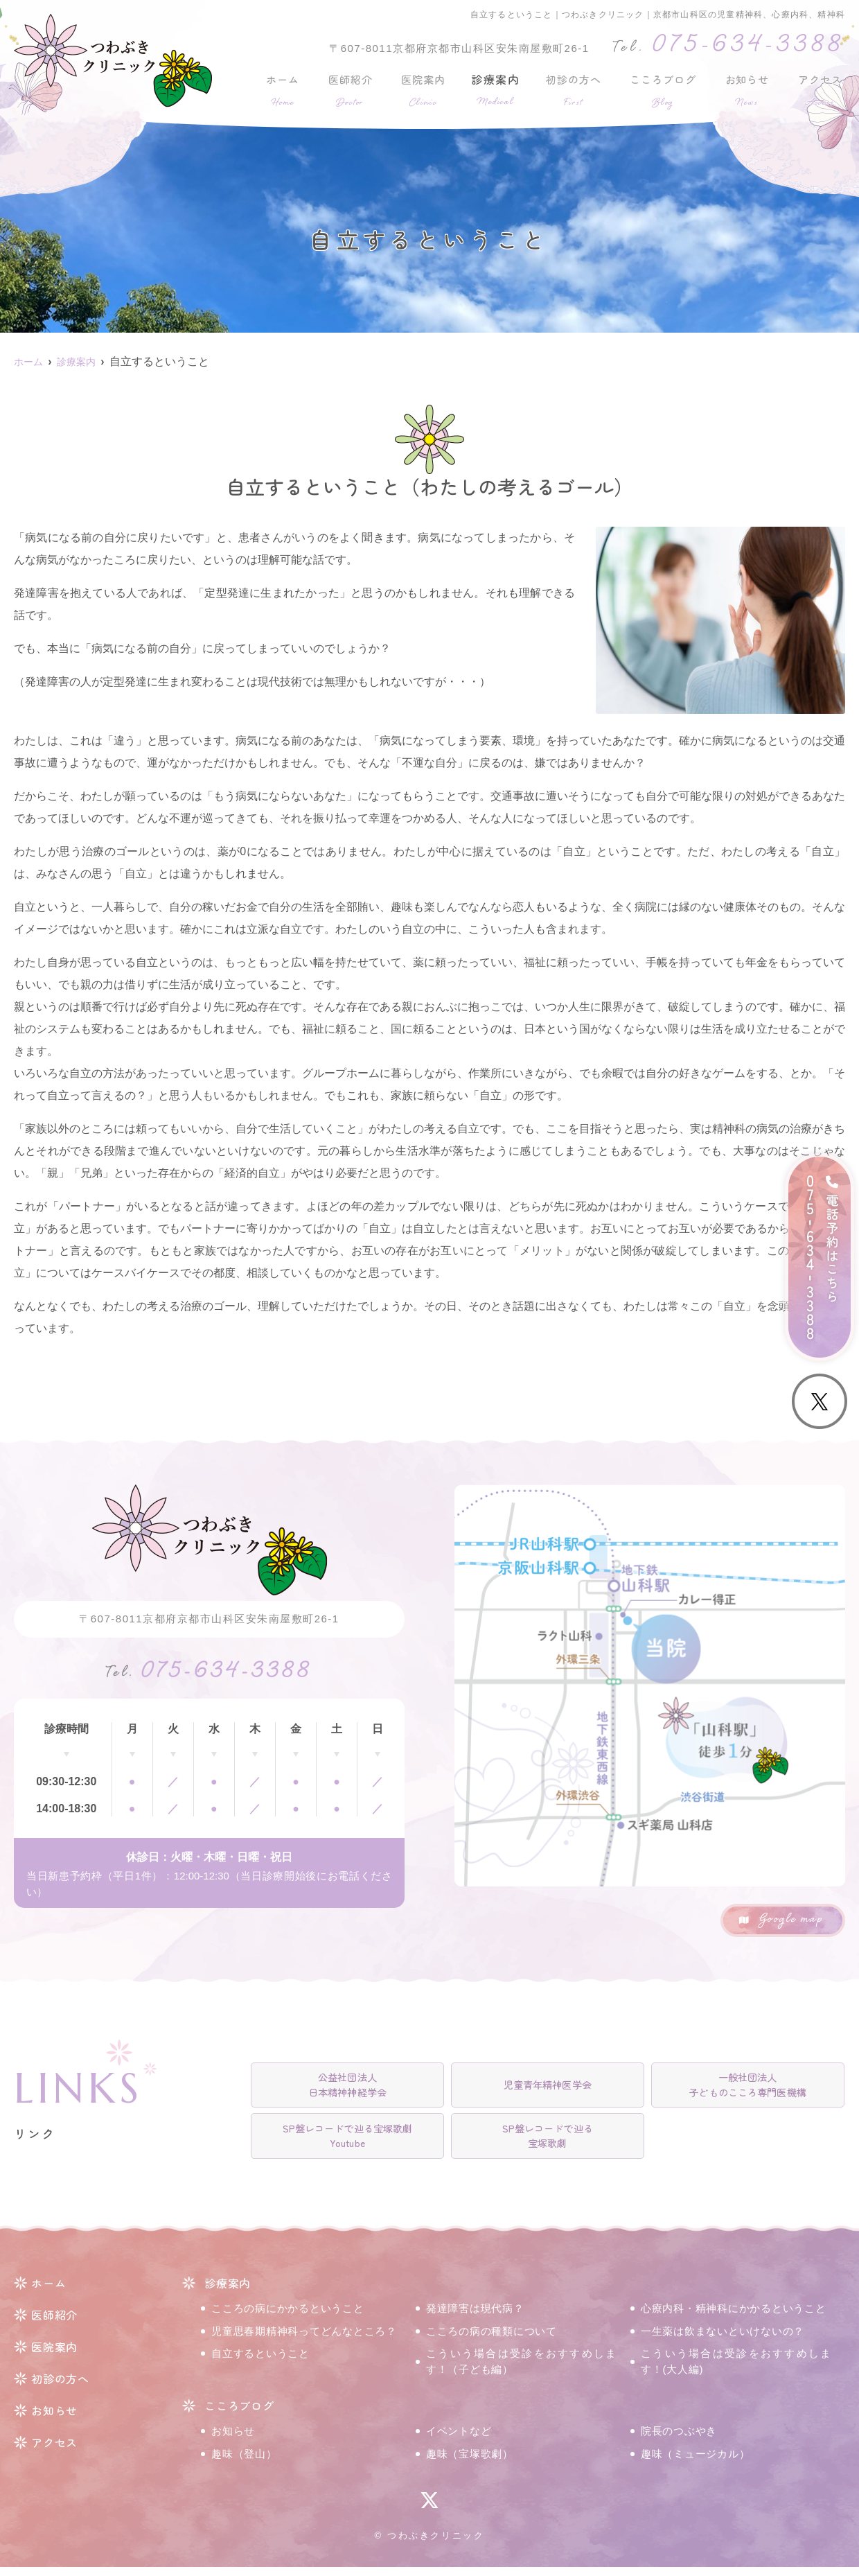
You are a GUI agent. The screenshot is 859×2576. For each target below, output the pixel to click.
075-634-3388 (209, 1677)
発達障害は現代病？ (475, 2317)
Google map (791, 1920)
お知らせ (748, 89)
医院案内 (420, 89)
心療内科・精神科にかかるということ (733, 2317)
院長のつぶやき (679, 2440)
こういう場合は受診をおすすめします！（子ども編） (521, 2370)
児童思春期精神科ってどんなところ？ (304, 2339)
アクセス (821, 89)
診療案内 (493, 89)
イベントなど (459, 2440)
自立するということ (260, 2362)
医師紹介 (348, 89)
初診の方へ (572, 89)
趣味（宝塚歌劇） (469, 2462)
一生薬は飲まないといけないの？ (722, 2339)
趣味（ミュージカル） (695, 2462)
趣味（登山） (244, 2462)
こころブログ (663, 89)
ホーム (281, 89)
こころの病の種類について (491, 2339)
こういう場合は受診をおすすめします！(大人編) (736, 2370)
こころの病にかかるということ (287, 2317)
